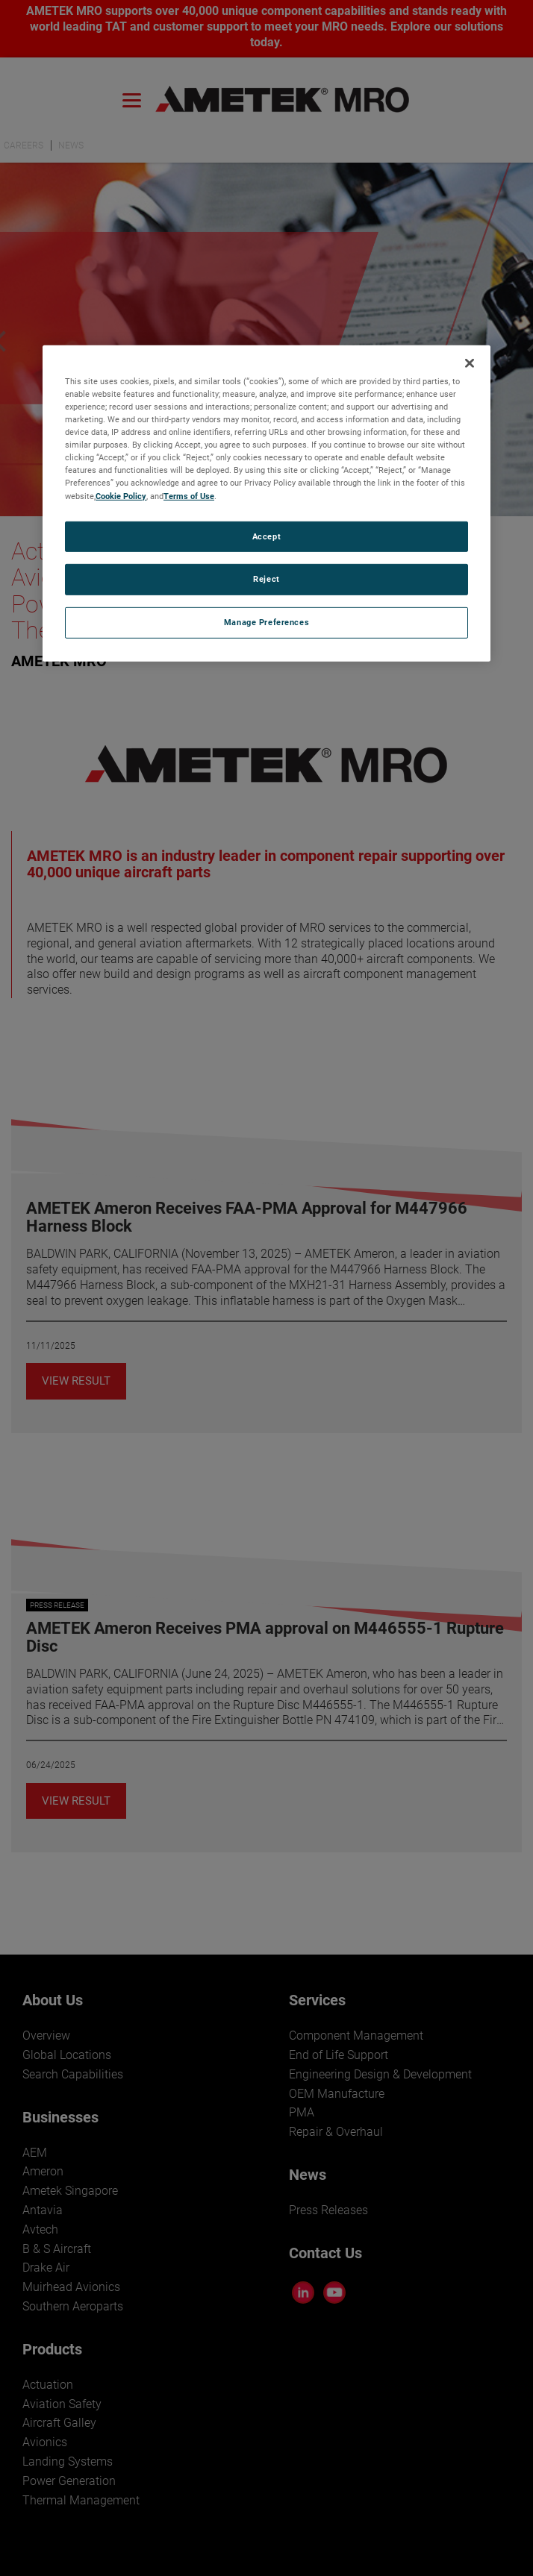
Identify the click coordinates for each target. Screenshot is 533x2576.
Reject (266, 579)
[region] (266, 503)
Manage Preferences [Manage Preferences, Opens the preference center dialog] (266, 622)
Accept (266, 535)
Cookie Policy (121, 495)
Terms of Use (188, 495)
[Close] (469, 363)
